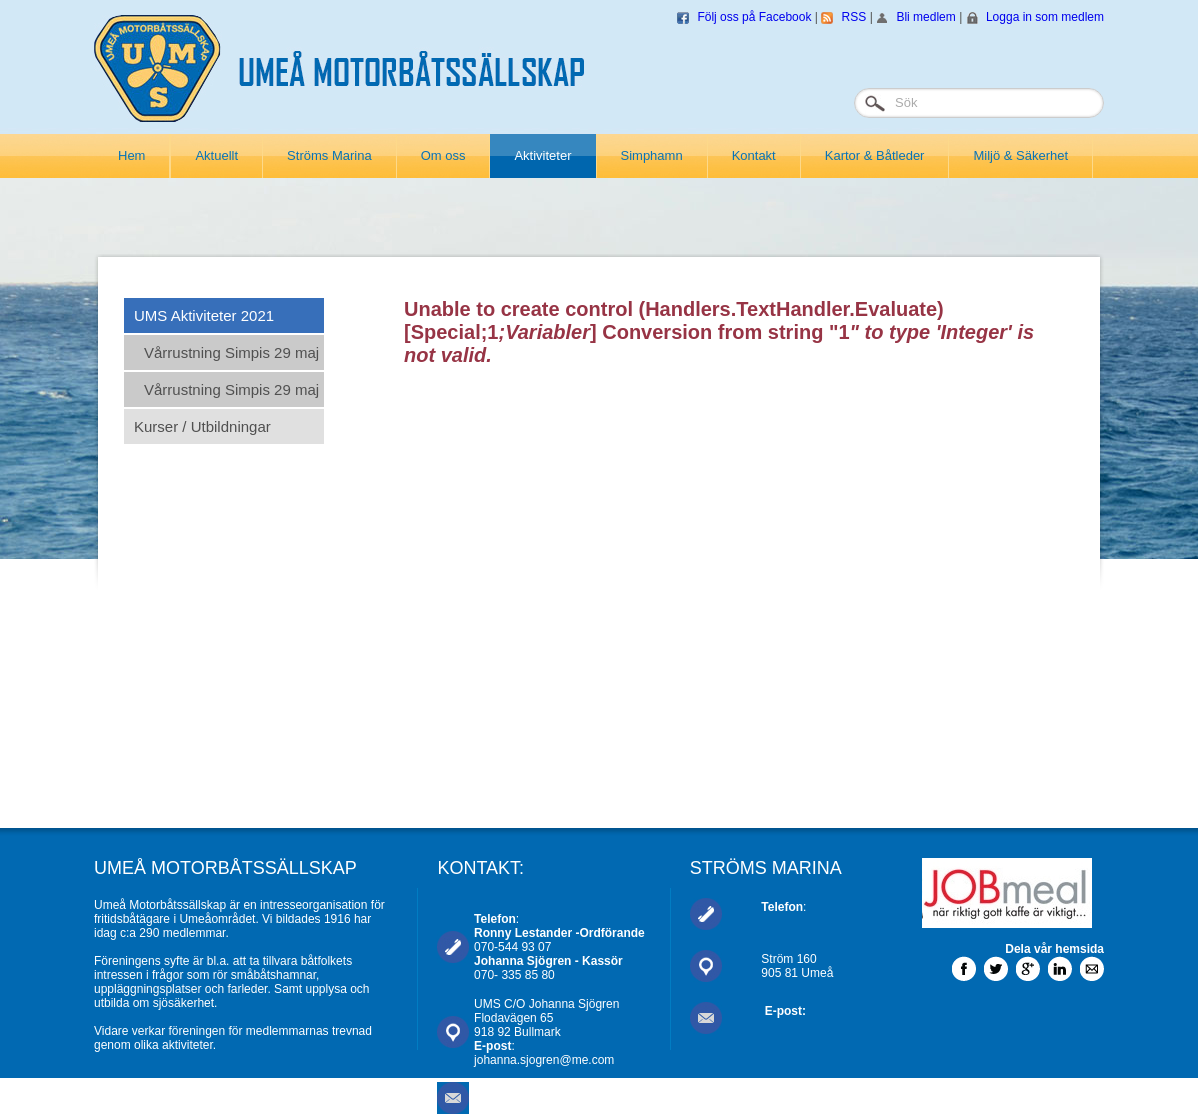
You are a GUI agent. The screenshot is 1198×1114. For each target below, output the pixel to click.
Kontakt (754, 155)
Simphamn (652, 155)
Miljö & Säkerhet (1020, 155)
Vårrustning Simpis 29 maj (231, 352)
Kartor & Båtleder (875, 155)
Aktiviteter (542, 155)
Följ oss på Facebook (754, 17)
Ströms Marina (329, 155)
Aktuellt (216, 155)
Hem (131, 155)
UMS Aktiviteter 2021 (204, 315)
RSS (854, 17)
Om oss (443, 155)
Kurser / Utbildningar (202, 426)
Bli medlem (925, 17)
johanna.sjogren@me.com (544, 1060)
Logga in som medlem (1045, 17)
